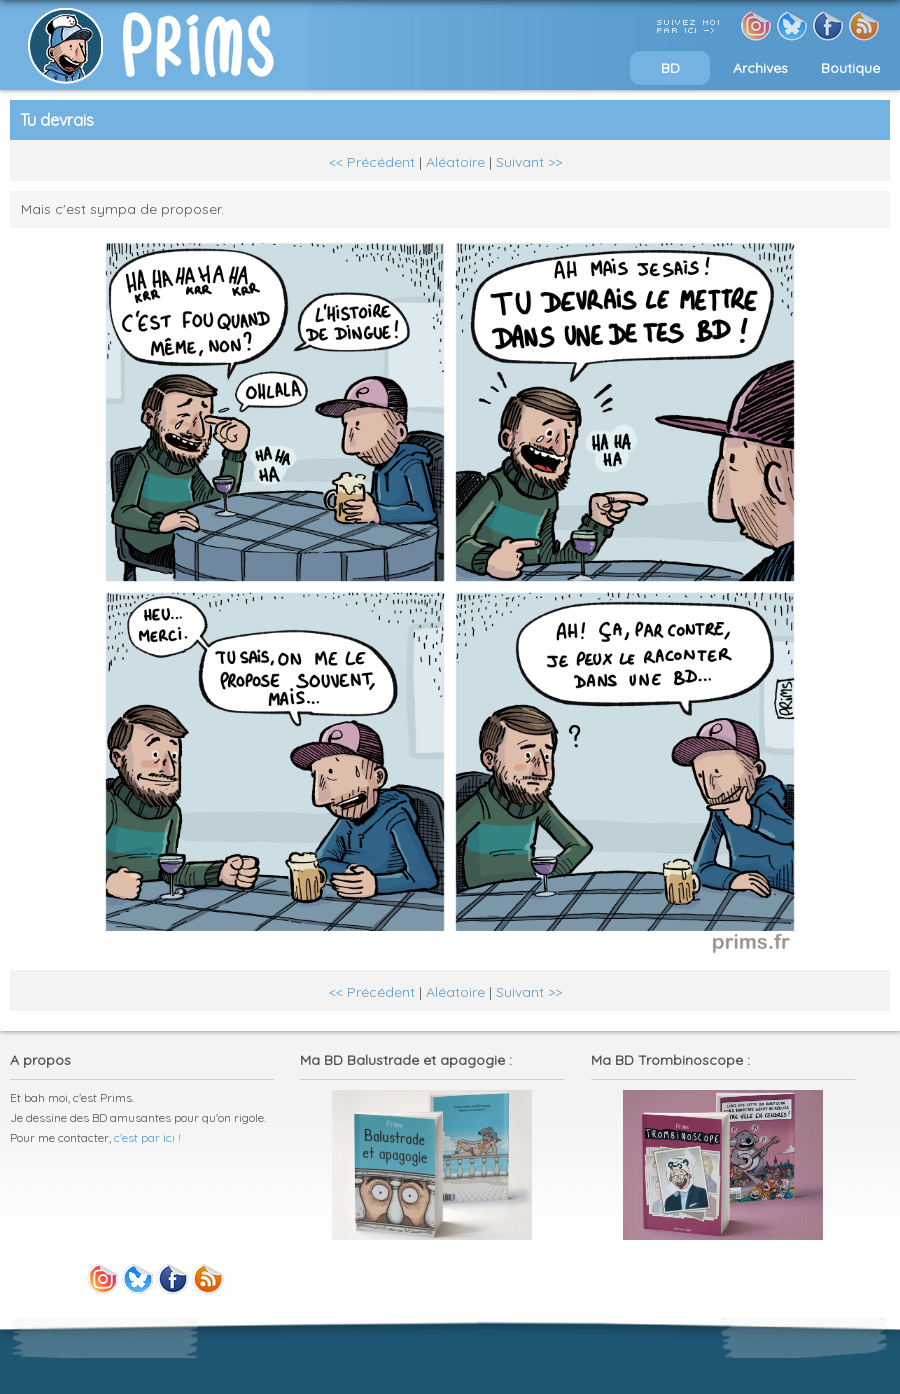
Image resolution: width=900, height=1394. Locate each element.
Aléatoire (455, 162)
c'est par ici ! (147, 1137)
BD (670, 68)
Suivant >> (529, 162)
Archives (760, 68)
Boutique (850, 68)
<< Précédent (372, 162)
